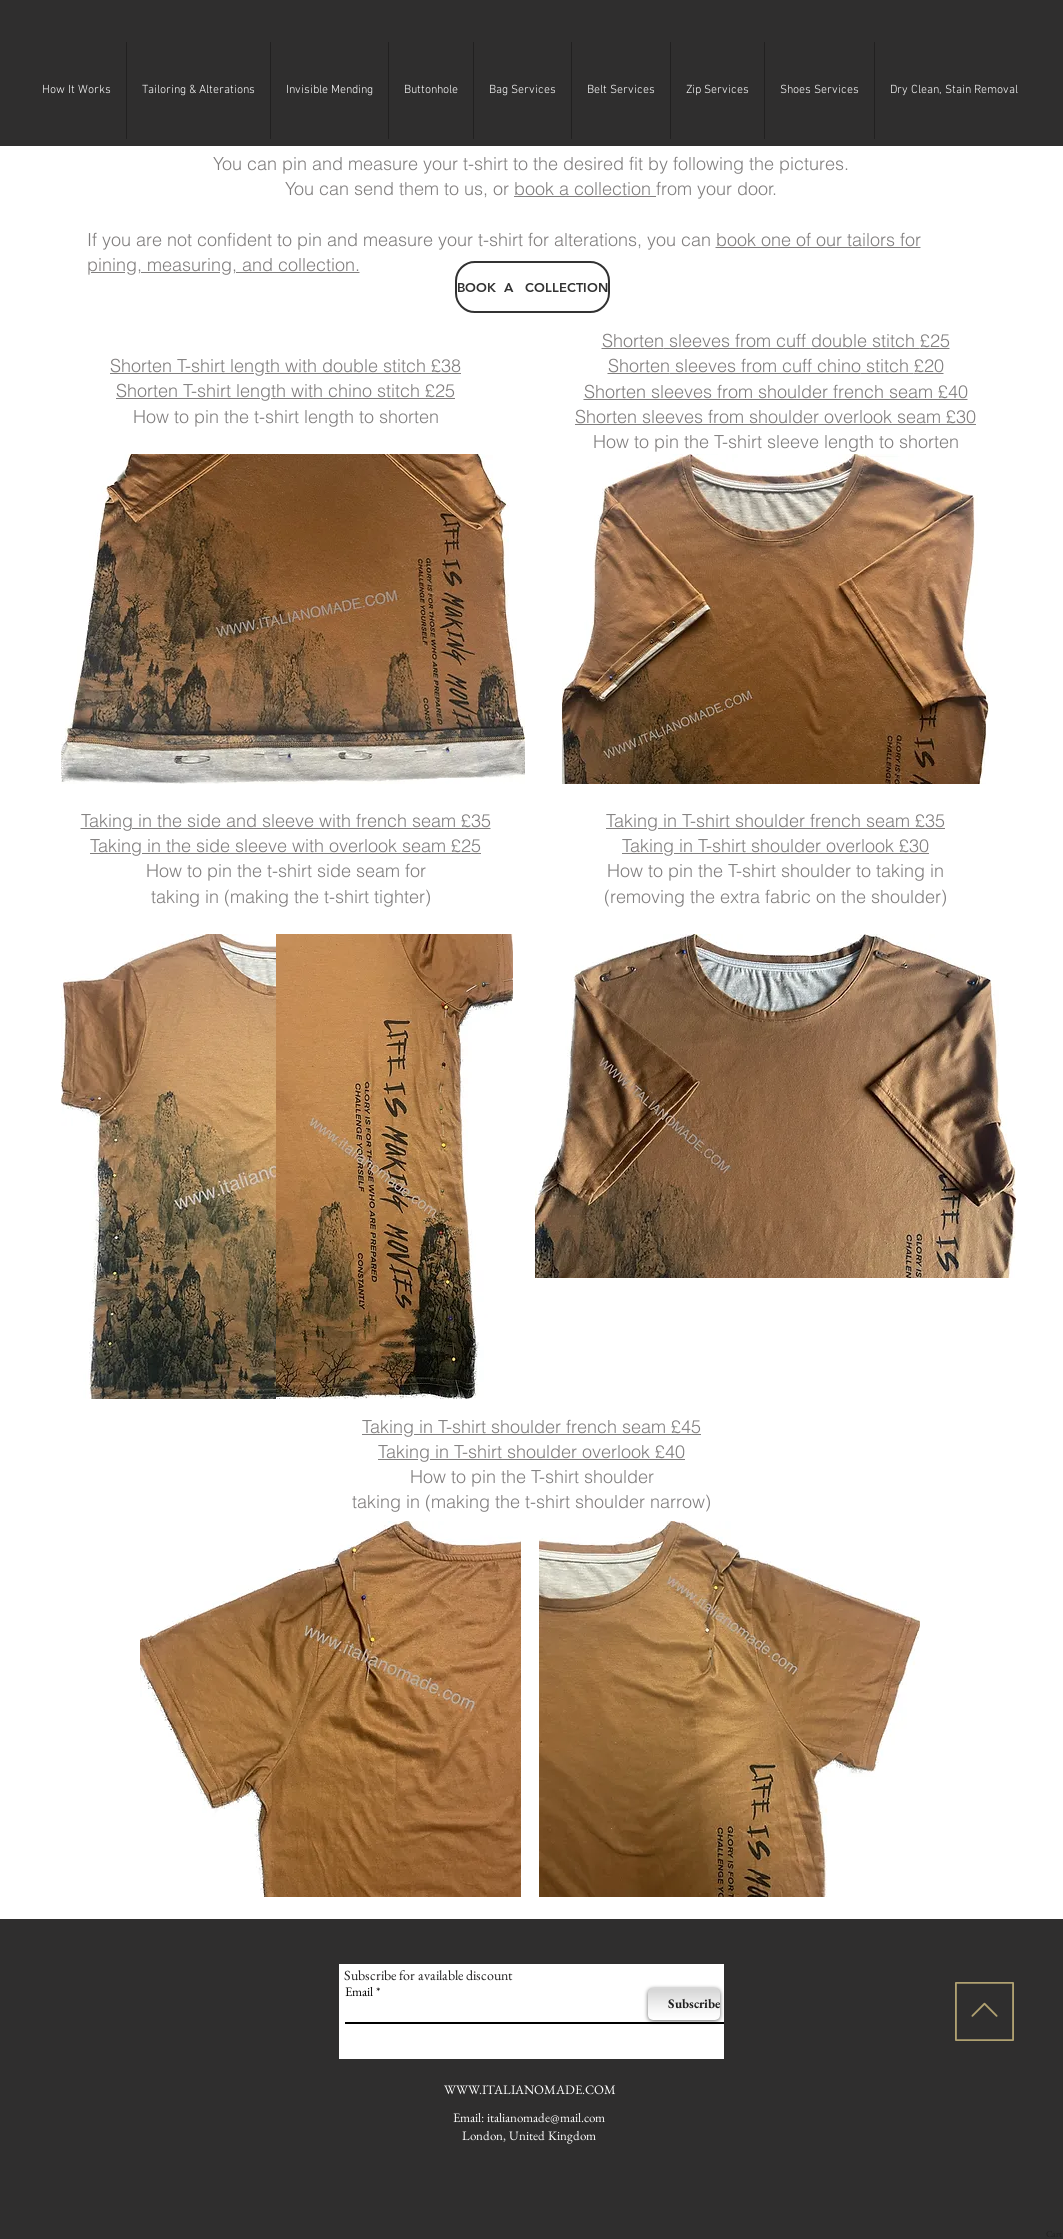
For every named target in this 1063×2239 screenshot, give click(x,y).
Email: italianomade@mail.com (529, 2117)
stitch (887, 365)
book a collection (585, 188)
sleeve (263, 845)
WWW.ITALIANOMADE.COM (530, 2089)
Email (359, 1991)
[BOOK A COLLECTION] (532, 287)
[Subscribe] (684, 2004)
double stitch (865, 340)
